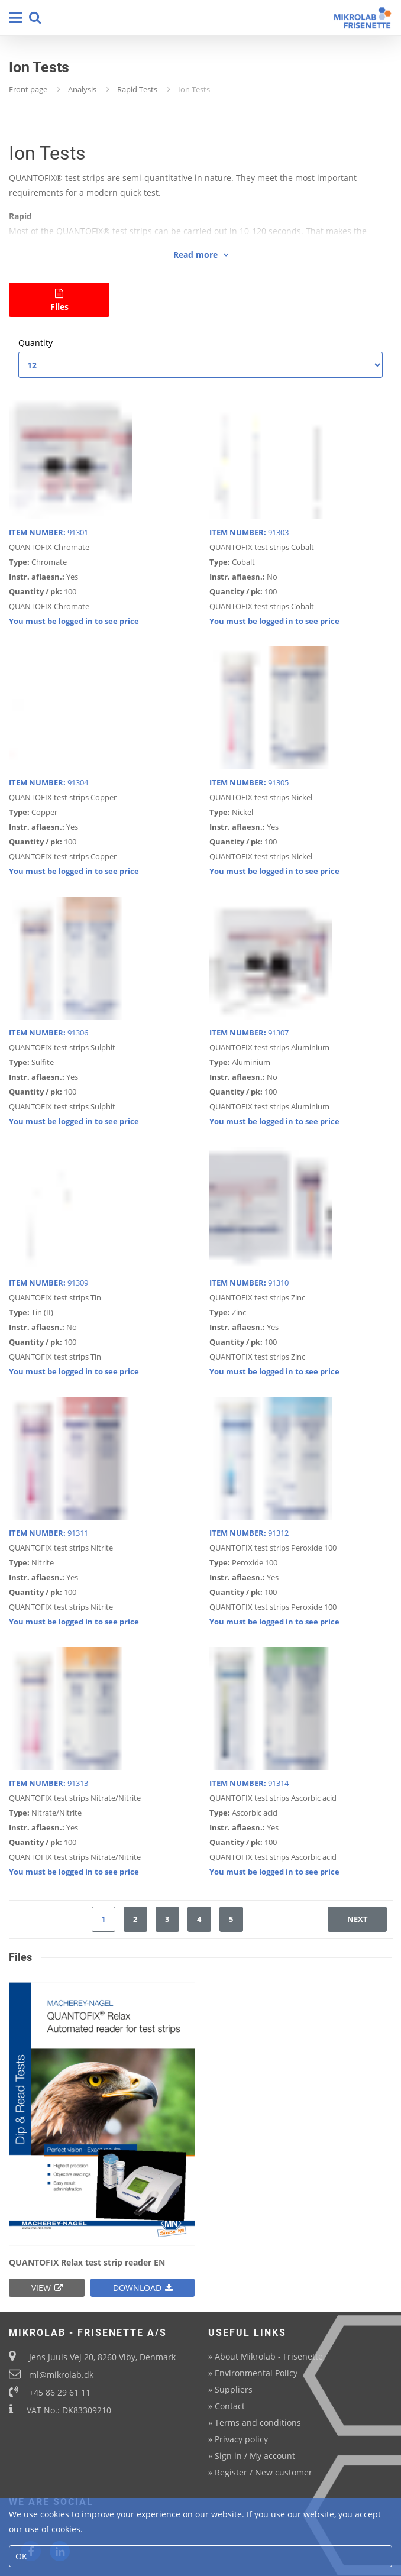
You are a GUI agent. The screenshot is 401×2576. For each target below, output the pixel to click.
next (357, 1919)
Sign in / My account (255, 2455)
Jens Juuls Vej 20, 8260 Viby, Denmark (102, 2357)
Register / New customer (263, 2472)
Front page (28, 89)
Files (59, 300)
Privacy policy (241, 2439)
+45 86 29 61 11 (59, 2392)
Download (143, 2287)
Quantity (35, 342)
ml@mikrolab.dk (61, 2374)
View (47, 2287)
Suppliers (234, 2389)
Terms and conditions (258, 2422)
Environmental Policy (256, 2372)
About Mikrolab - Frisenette (269, 2356)
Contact (230, 2406)
